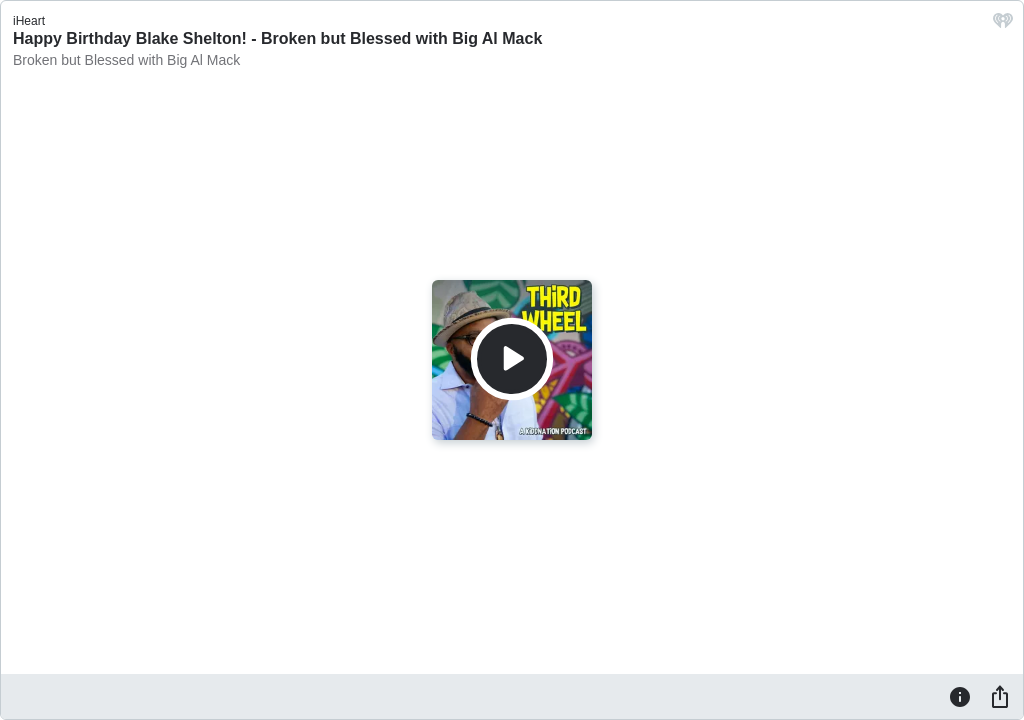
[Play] (512, 359)
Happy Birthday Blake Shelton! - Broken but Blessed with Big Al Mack (277, 38)
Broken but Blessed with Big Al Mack (126, 60)
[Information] (960, 696)
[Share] (1000, 696)
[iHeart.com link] (1003, 25)
